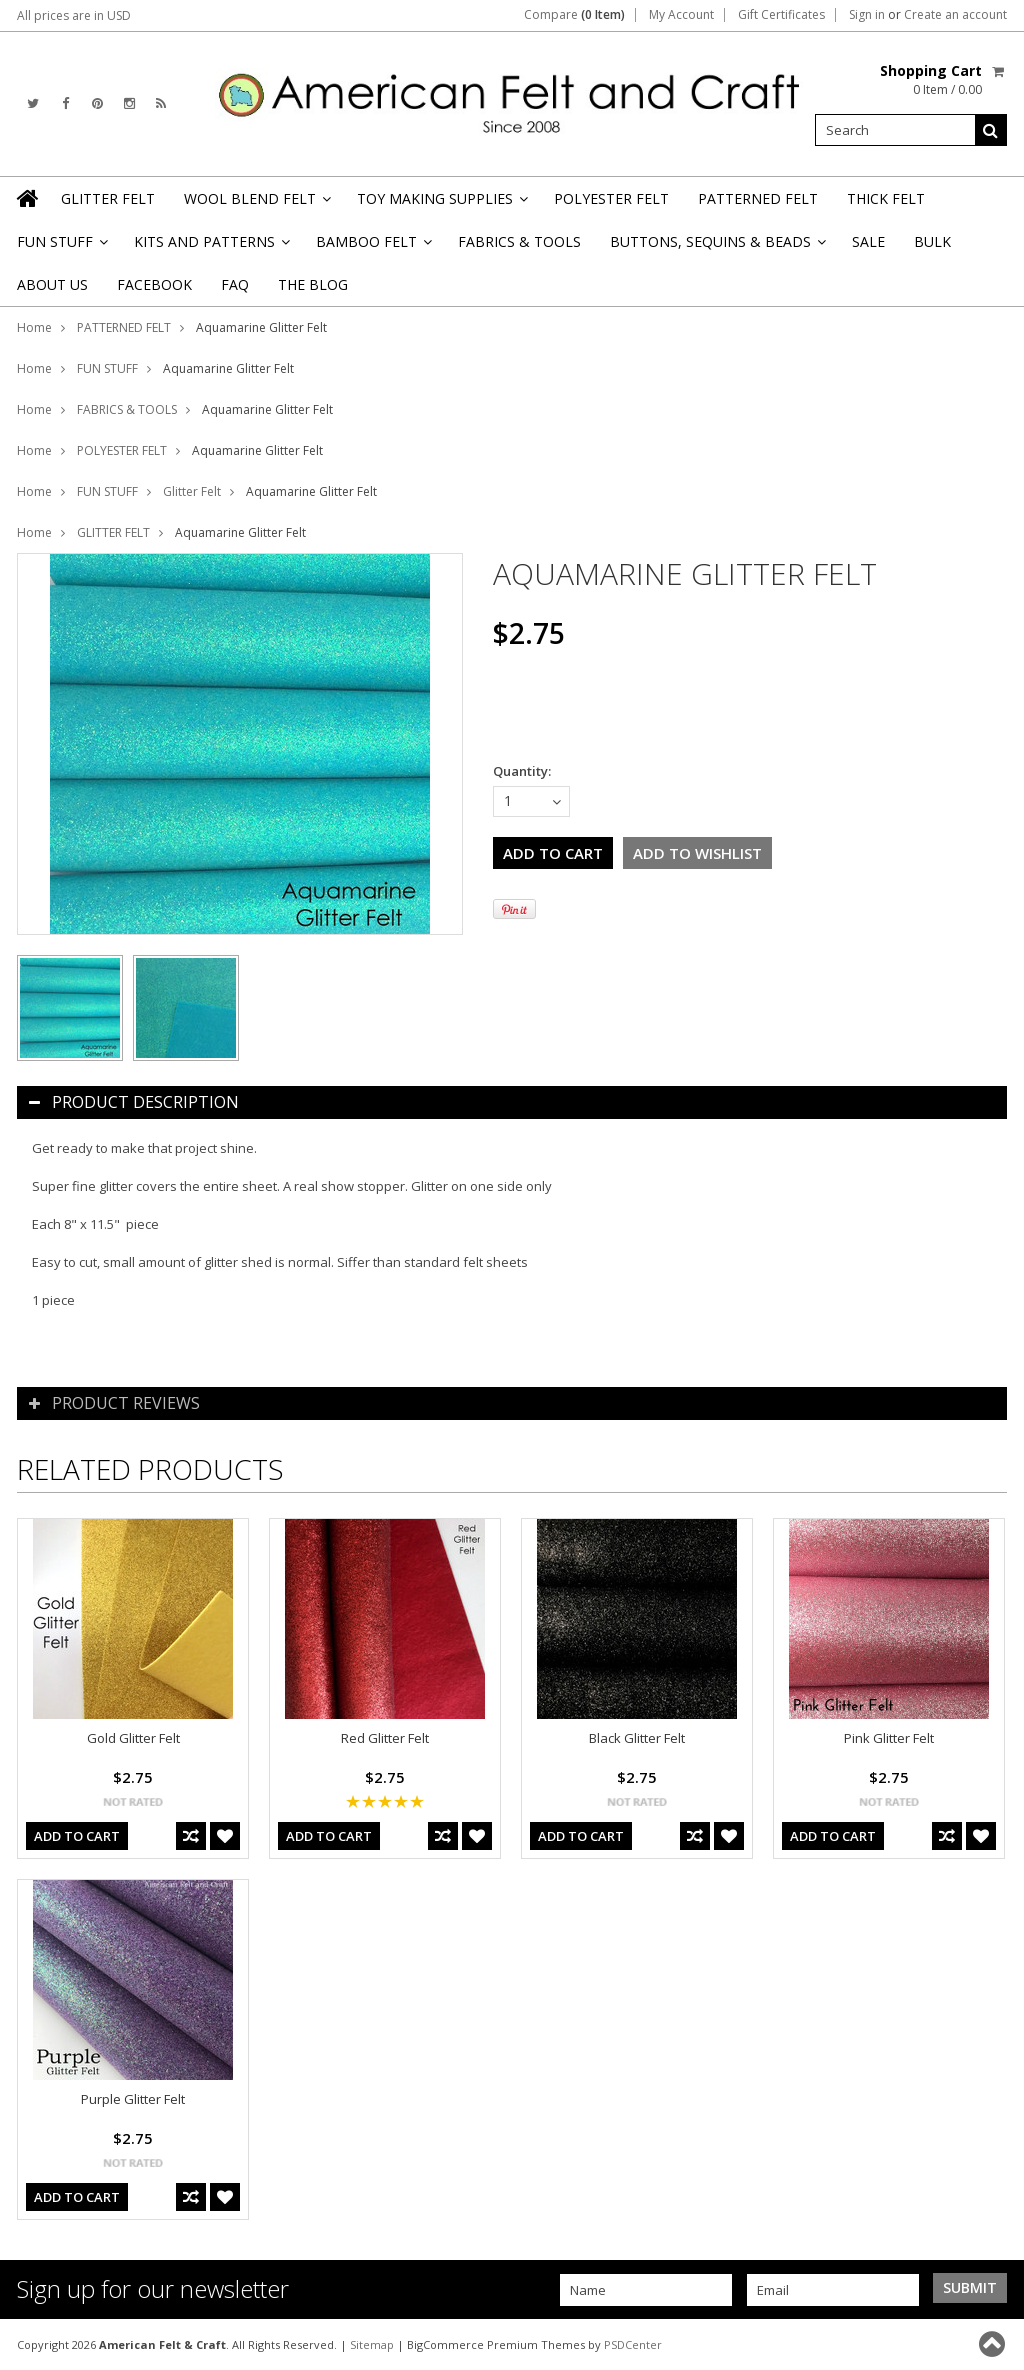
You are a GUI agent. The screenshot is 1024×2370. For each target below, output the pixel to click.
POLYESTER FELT (611, 198)
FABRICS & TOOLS (519, 241)
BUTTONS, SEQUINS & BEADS (716, 247)
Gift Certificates (781, 15)
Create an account (955, 15)
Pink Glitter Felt (889, 1738)
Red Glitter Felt (385, 1738)
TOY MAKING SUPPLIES (441, 204)
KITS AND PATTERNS (210, 247)
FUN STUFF (61, 247)
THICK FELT (886, 198)
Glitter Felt (192, 491)
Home (34, 327)
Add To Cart (77, 1836)
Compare (574, 15)
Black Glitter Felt (637, 1738)
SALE (868, 241)
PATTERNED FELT (758, 198)
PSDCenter (633, 2344)
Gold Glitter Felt (133, 1738)
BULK (932, 241)
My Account (681, 15)
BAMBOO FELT (372, 247)
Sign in (867, 15)
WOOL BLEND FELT (256, 204)
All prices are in (74, 15)
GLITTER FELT (108, 198)
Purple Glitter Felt (133, 2099)
